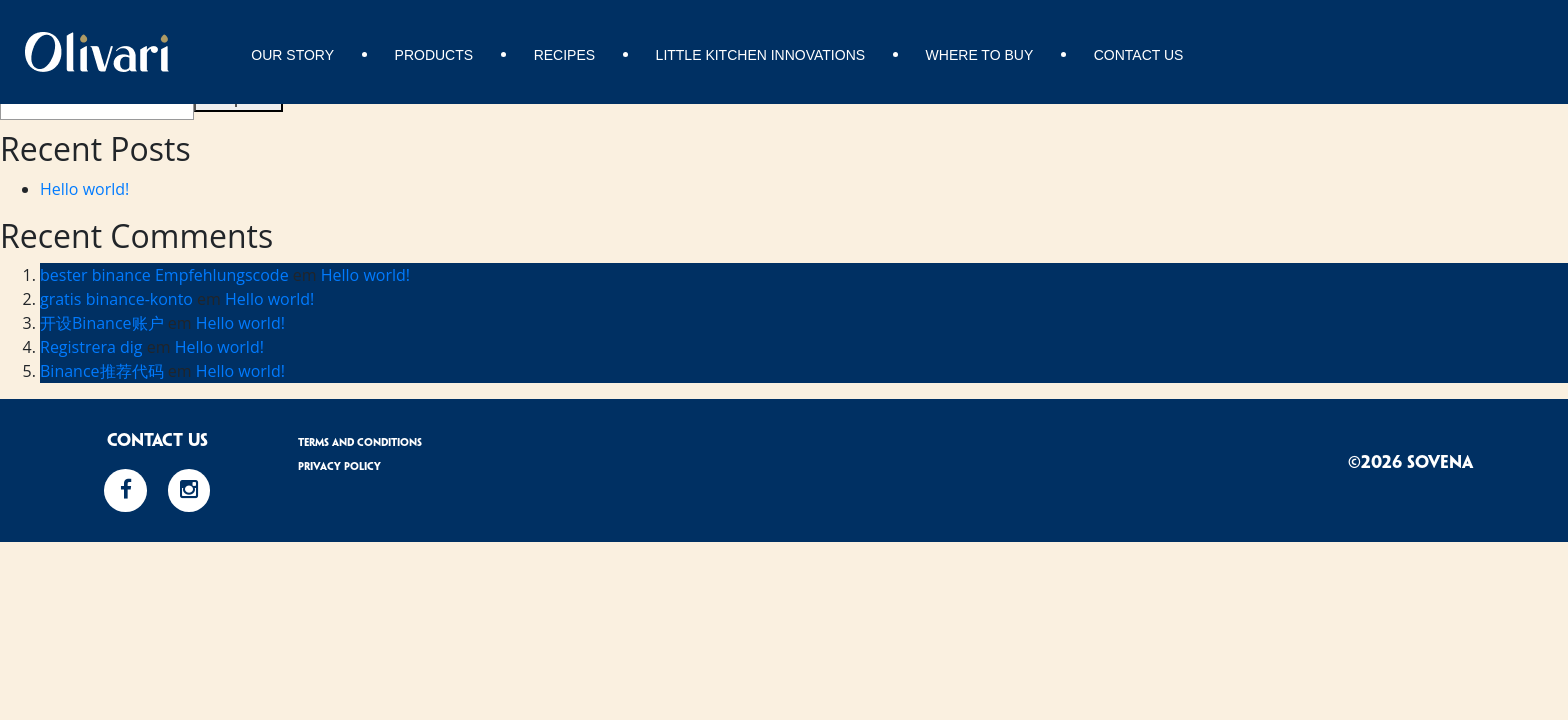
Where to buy (980, 55)
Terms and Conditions (360, 443)
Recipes (564, 55)
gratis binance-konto (116, 299)
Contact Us (1139, 55)
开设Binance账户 (102, 323)
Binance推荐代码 (102, 371)
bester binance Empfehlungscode (164, 275)
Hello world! (84, 189)
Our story (292, 55)
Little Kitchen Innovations (761, 55)
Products (434, 55)
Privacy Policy (339, 467)
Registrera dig (91, 347)
